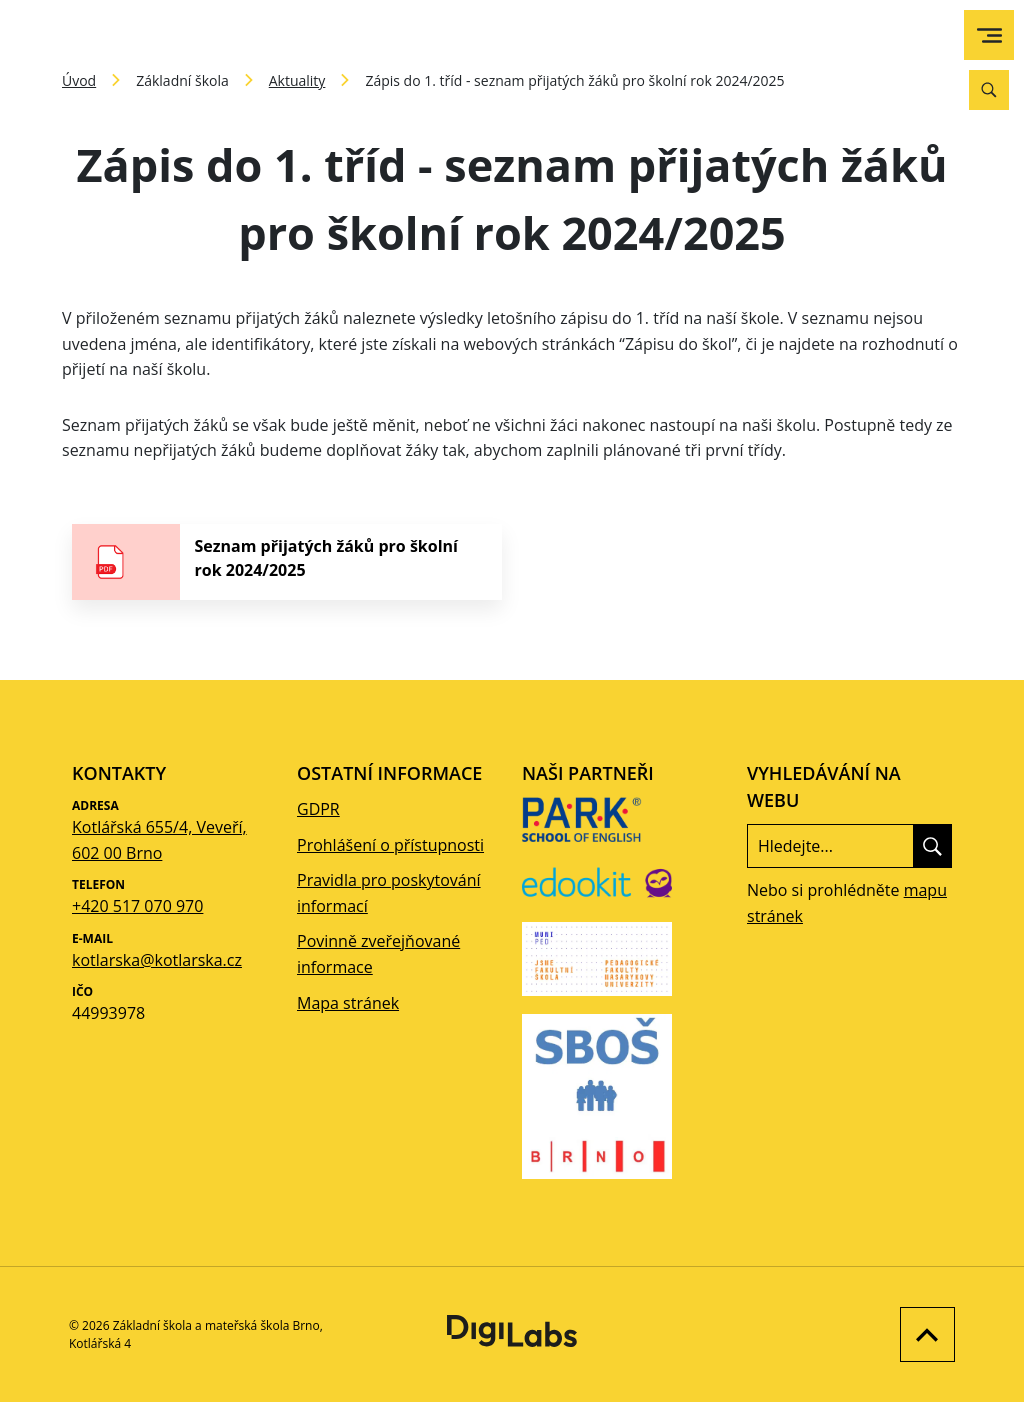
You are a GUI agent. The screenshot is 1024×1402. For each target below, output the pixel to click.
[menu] (989, 35)
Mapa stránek (348, 1003)
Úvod (79, 80)
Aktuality (297, 80)
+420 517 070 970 (137, 906)
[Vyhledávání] (989, 90)
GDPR (318, 809)
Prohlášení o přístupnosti (390, 845)
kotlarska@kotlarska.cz (157, 960)
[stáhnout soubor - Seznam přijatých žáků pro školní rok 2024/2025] (287, 562)
